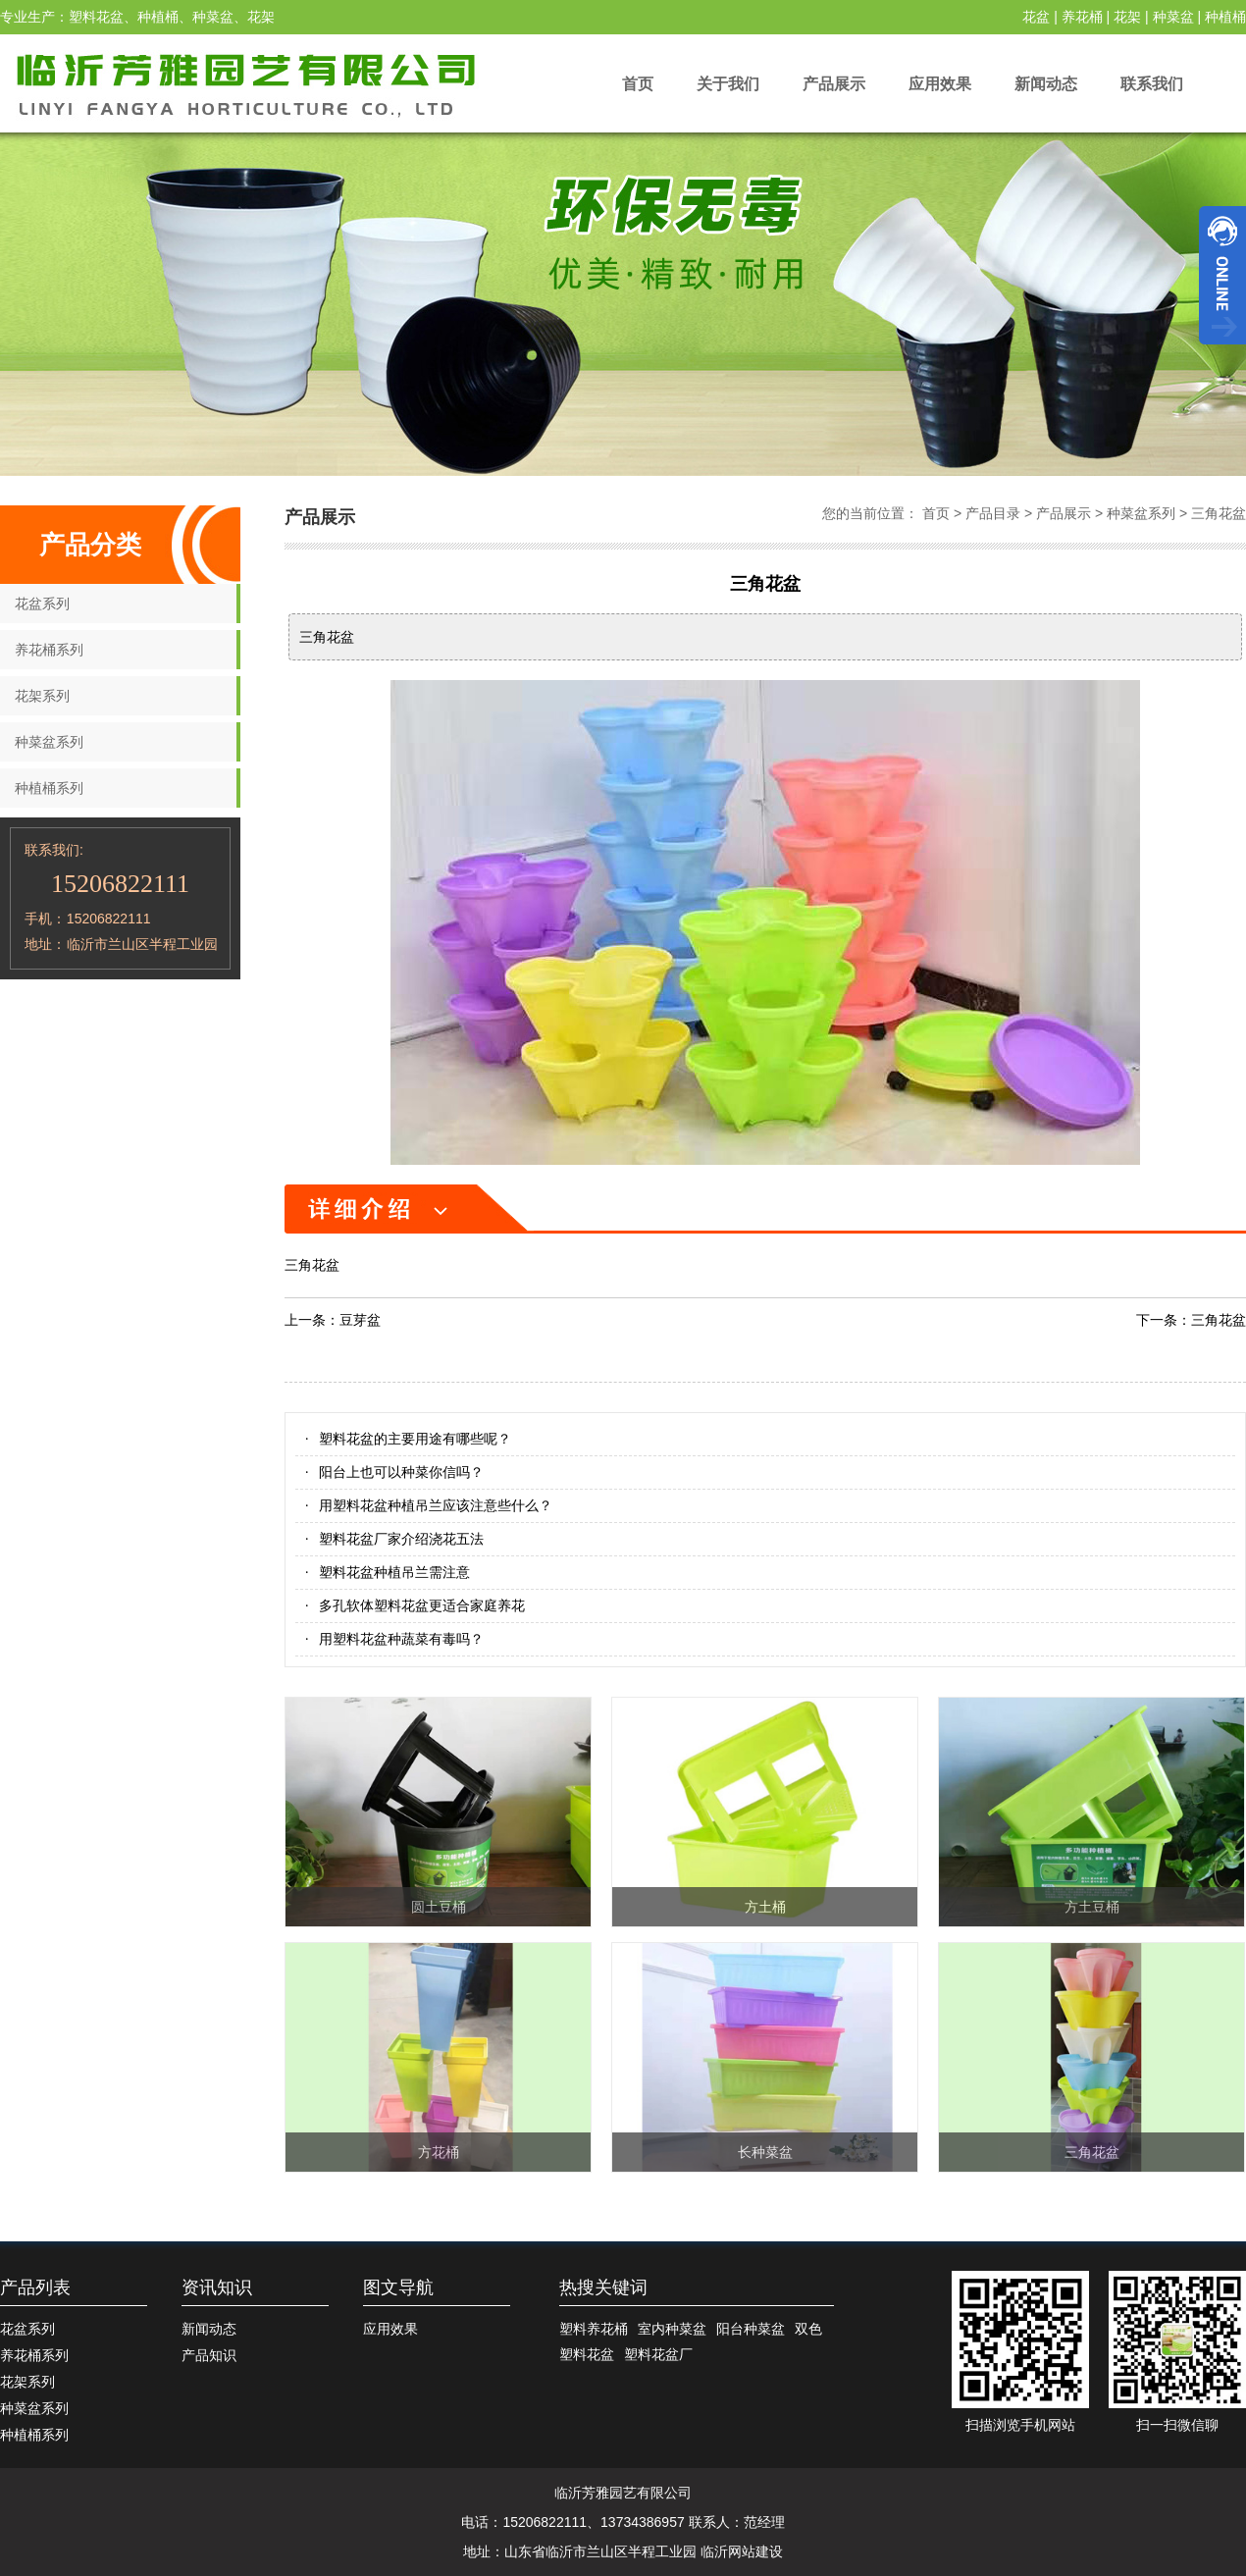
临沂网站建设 (742, 2551)
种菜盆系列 (49, 742)
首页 (637, 84)
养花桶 (1082, 17)
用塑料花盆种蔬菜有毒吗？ (401, 1639)
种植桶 (1225, 17)
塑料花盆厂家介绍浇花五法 (401, 1539)
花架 (1127, 17)
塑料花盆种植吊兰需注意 (394, 1572)
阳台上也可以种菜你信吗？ (401, 1472)
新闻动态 (1045, 84)
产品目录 (992, 513)
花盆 (1036, 17)
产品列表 (35, 2287)
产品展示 (834, 84)
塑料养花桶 (593, 2329)
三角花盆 (1218, 513)
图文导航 (398, 2287)
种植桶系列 (49, 788)
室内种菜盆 (672, 2329)
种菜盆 (1173, 17)
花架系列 (42, 696)
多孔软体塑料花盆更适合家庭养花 (422, 1605)
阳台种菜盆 (750, 2329)
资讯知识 (217, 2287)
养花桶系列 (49, 649)
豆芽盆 (360, 1320)
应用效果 (940, 84)
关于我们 (728, 84)
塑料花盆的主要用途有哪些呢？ (415, 1438)
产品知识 (209, 2355)
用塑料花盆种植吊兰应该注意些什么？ (435, 1505)
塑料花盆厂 (658, 2354)
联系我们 (1151, 84)
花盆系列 (42, 603)
